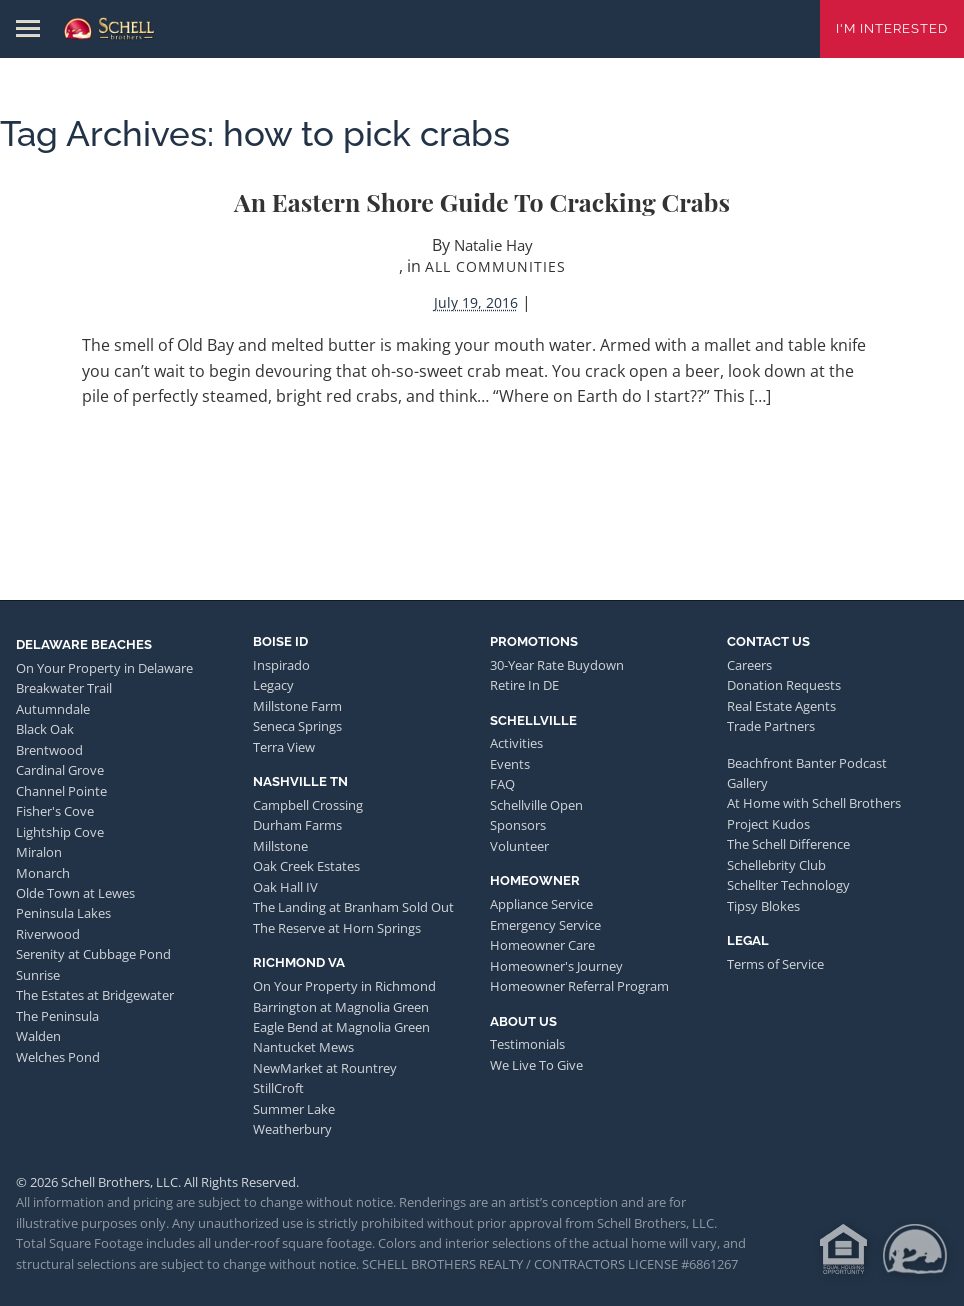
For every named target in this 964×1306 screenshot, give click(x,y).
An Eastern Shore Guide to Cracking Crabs (482, 201)
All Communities (495, 266)
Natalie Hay (493, 245)
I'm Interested (892, 28)
